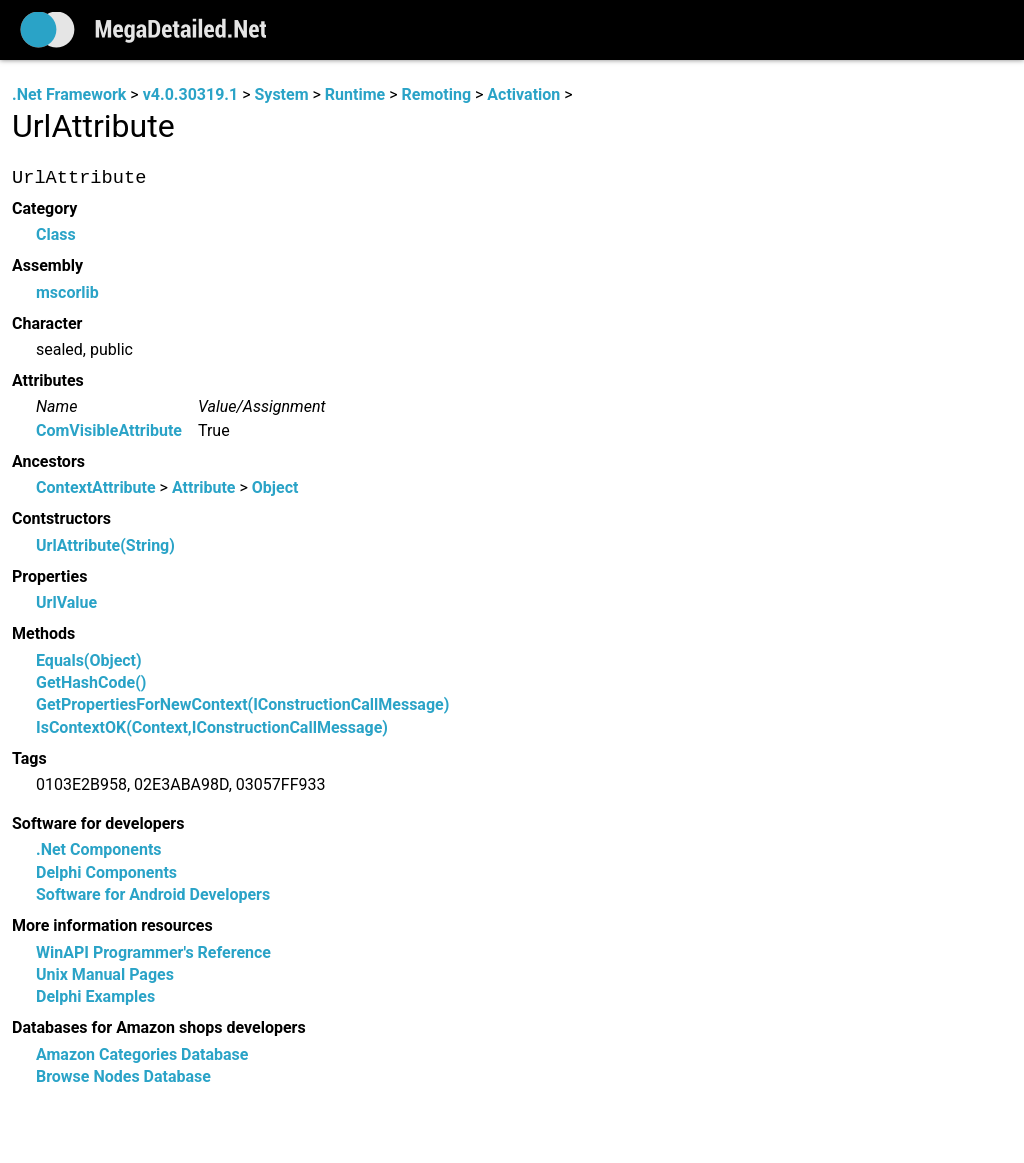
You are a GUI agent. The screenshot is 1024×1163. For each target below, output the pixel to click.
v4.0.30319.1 (190, 94)
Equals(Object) (89, 660)
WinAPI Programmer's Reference (153, 952)
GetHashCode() (91, 682)
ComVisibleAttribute (109, 430)
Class (56, 235)
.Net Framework (69, 94)
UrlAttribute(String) (105, 545)
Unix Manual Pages (105, 974)
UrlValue (66, 603)
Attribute (204, 488)
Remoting (436, 94)
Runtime (355, 94)
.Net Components (99, 850)
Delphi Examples (95, 997)
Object (275, 488)
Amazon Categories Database (142, 1054)
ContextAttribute (96, 488)
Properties (49, 576)
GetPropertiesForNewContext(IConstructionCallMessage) (242, 705)
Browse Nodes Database (123, 1077)
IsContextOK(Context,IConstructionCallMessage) (212, 727)
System (281, 94)
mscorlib (67, 292)
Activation (523, 94)
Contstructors (61, 519)
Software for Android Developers (153, 894)
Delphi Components (106, 872)
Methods (43, 633)
